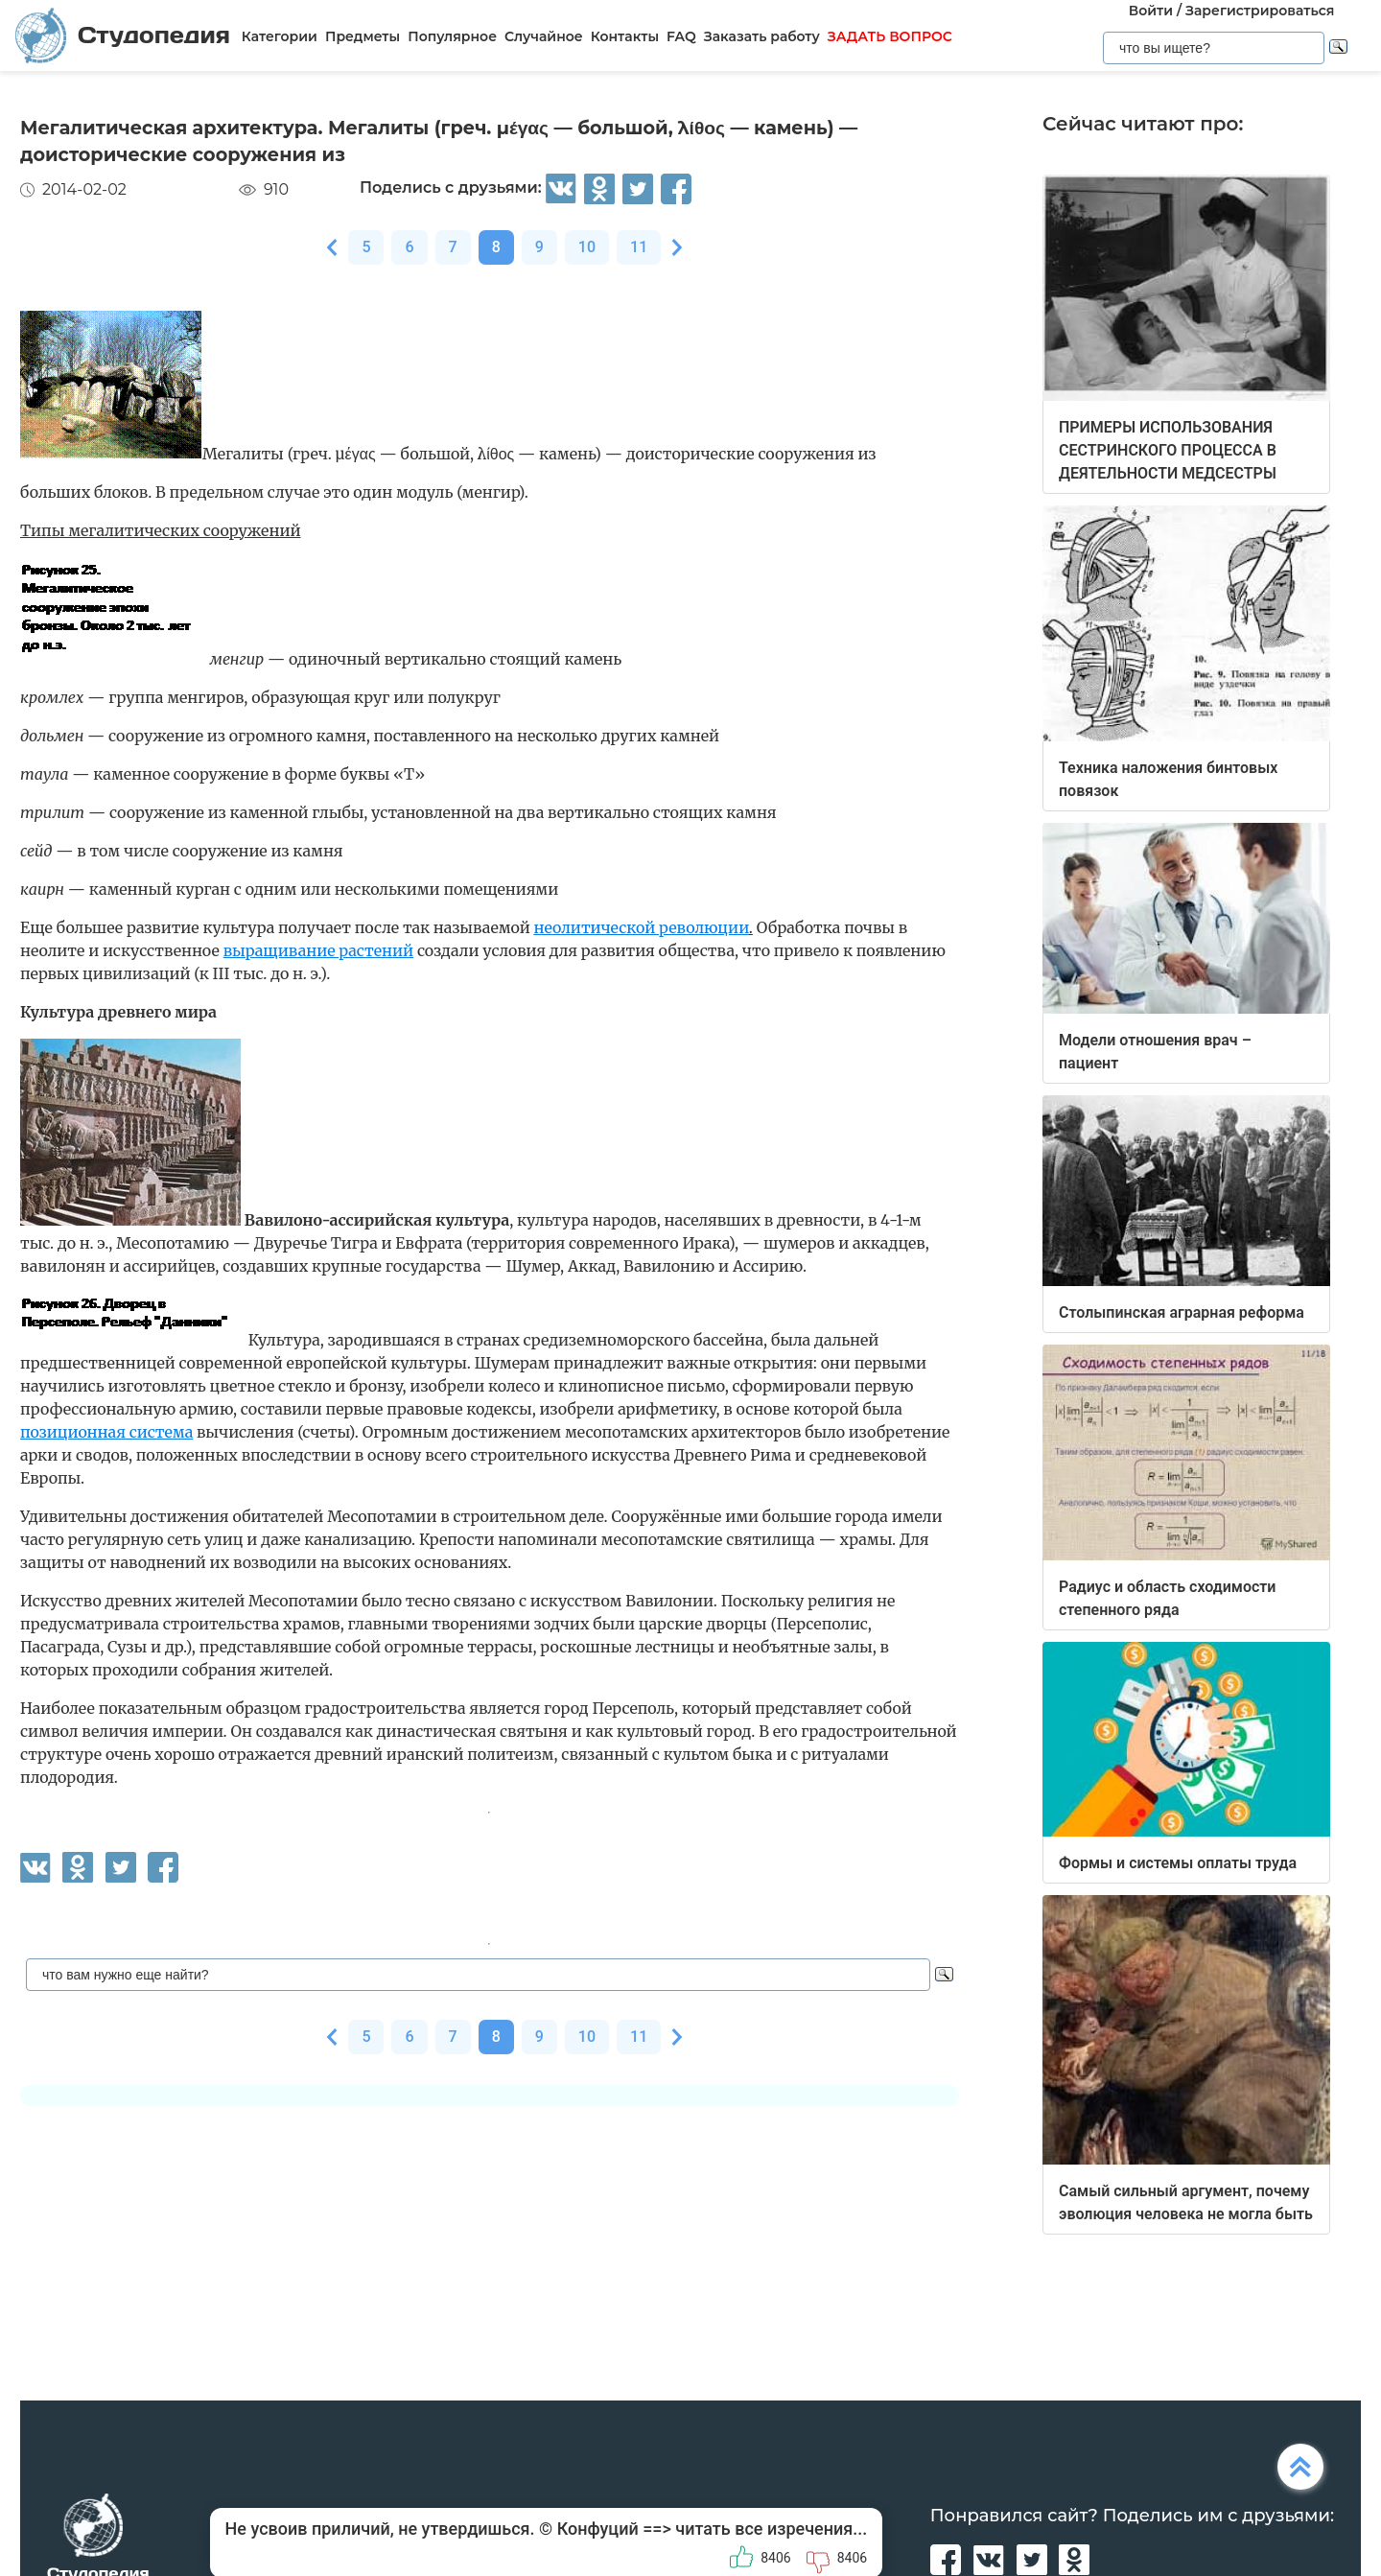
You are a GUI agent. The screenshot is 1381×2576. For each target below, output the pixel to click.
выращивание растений (318, 950)
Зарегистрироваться (1259, 10)
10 (587, 247)
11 (638, 247)
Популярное (452, 36)
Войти (1151, 10)
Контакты (625, 36)
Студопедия (122, 35)
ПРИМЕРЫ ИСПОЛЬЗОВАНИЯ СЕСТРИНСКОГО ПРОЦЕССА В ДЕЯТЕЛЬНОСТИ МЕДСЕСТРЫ (1167, 450)
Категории (279, 36)
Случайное (543, 36)
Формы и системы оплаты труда (1178, 1863)
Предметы (362, 36)
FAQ (681, 36)
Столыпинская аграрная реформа (1181, 1312)
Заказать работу (762, 36)
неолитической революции (641, 927)
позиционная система (106, 1431)
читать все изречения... (771, 2528)
